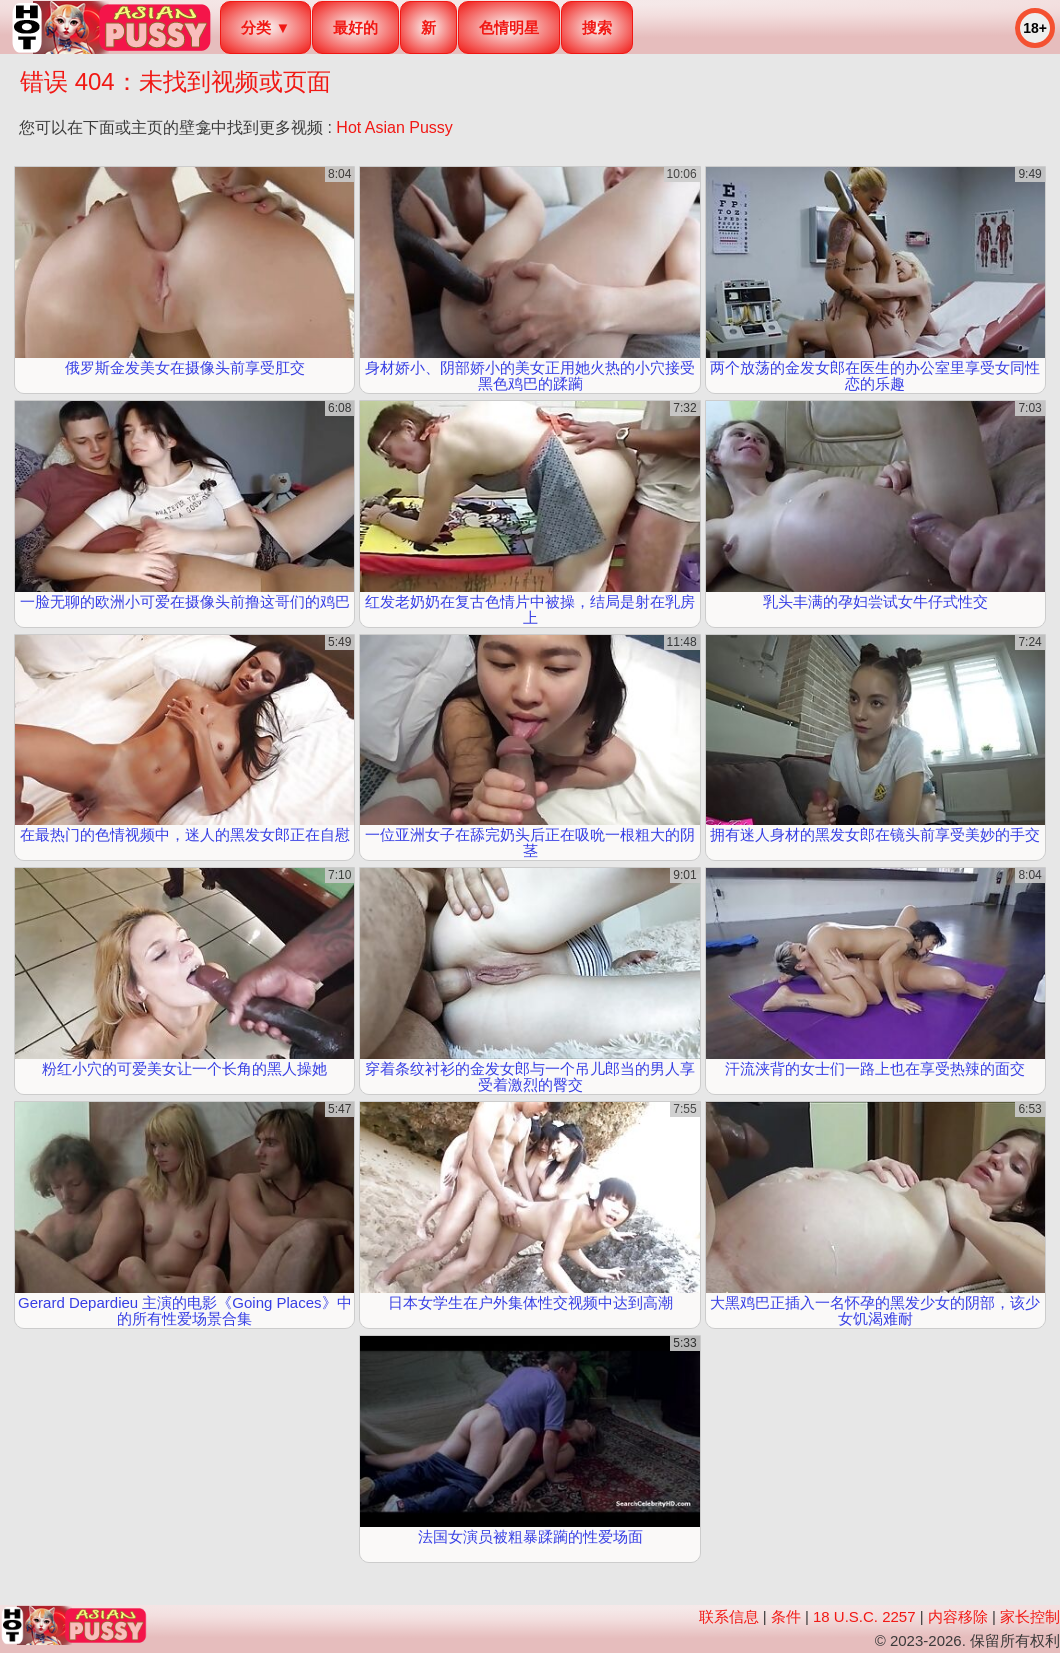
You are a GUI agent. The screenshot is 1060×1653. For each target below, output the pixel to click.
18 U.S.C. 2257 (864, 1616)
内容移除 (958, 1616)
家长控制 (1030, 1616)
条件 (786, 1616)
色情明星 (509, 27)
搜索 (597, 27)
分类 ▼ (265, 27)
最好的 (355, 27)
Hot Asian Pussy (394, 127)
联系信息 (729, 1616)
